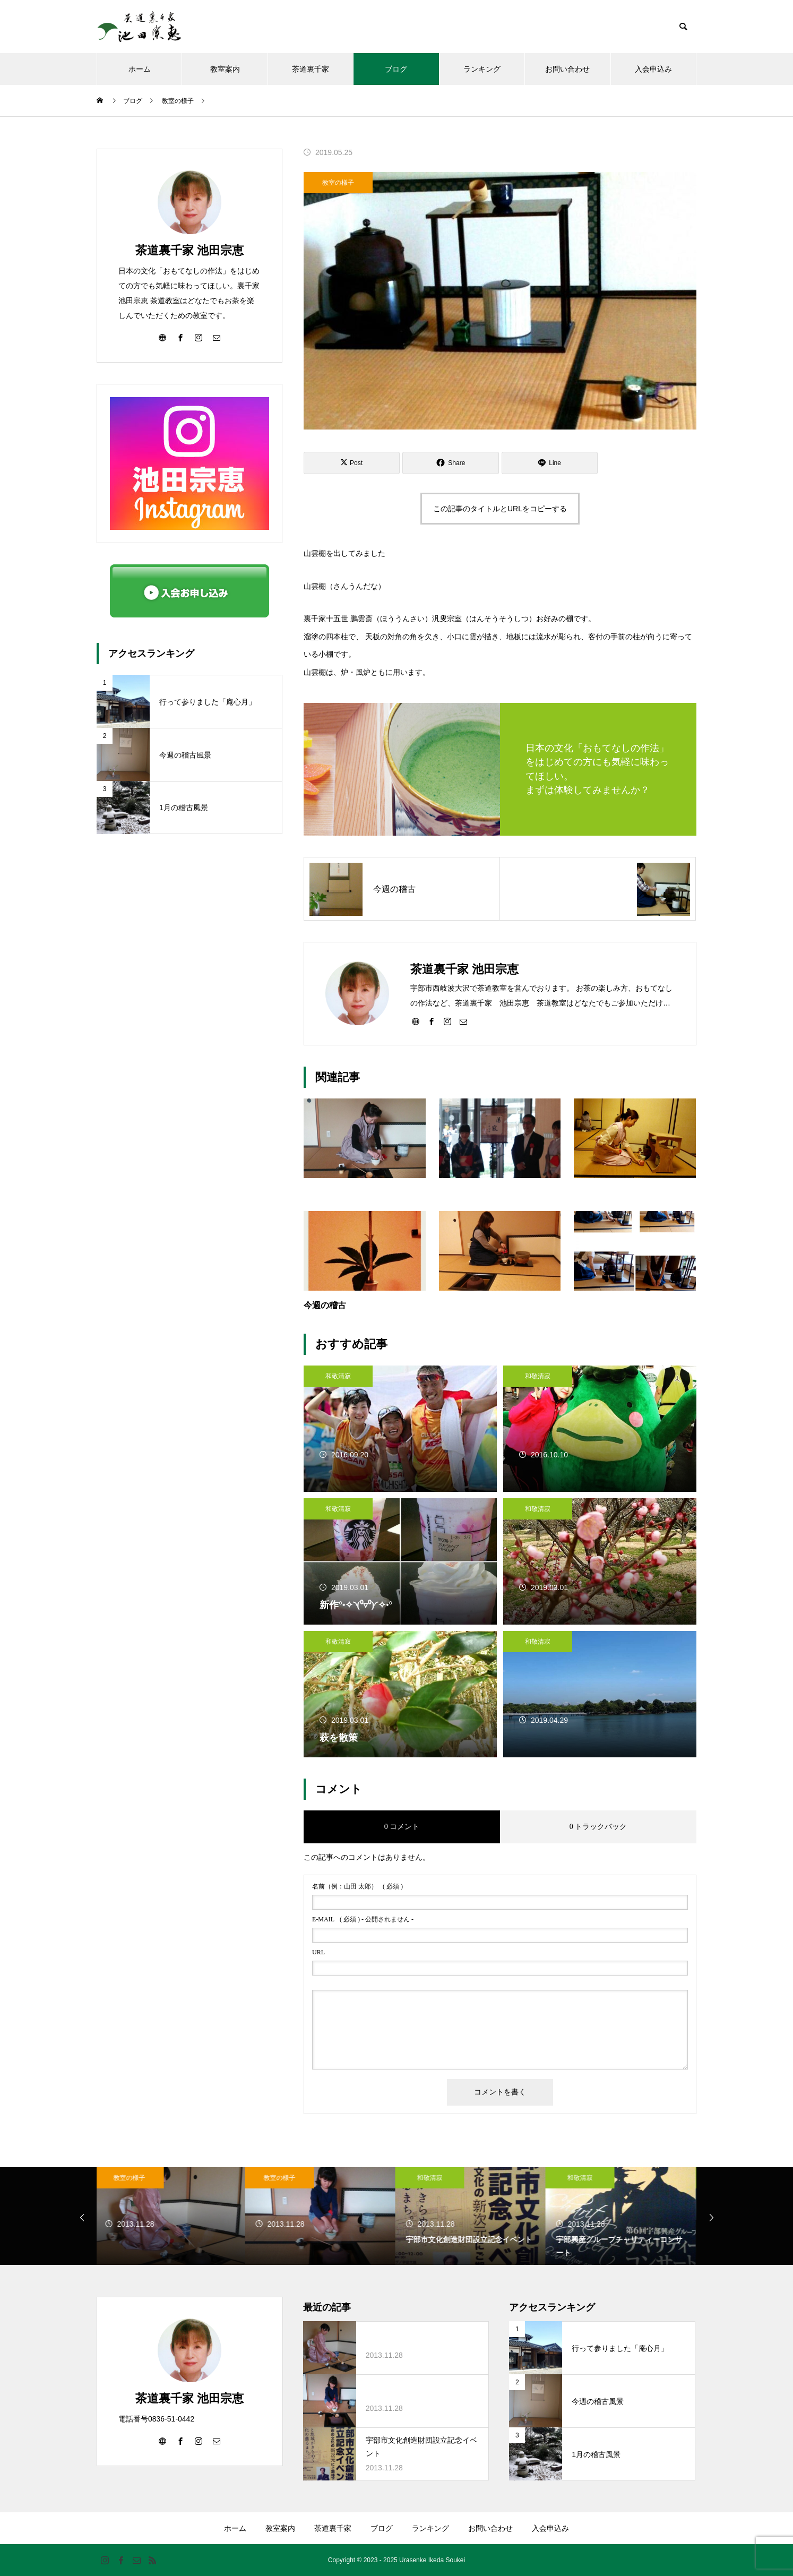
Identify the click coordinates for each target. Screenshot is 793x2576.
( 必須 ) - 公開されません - (362, 1919)
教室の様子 (338, 182)
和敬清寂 (338, 1376)
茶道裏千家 (310, 69)
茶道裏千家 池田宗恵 (189, 250)
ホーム (139, 69)
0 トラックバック (598, 1827)
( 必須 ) (357, 1886)
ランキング (482, 69)
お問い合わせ (567, 69)
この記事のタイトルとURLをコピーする (500, 508)
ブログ (396, 69)
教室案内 (225, 69)
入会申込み (653, 69)
